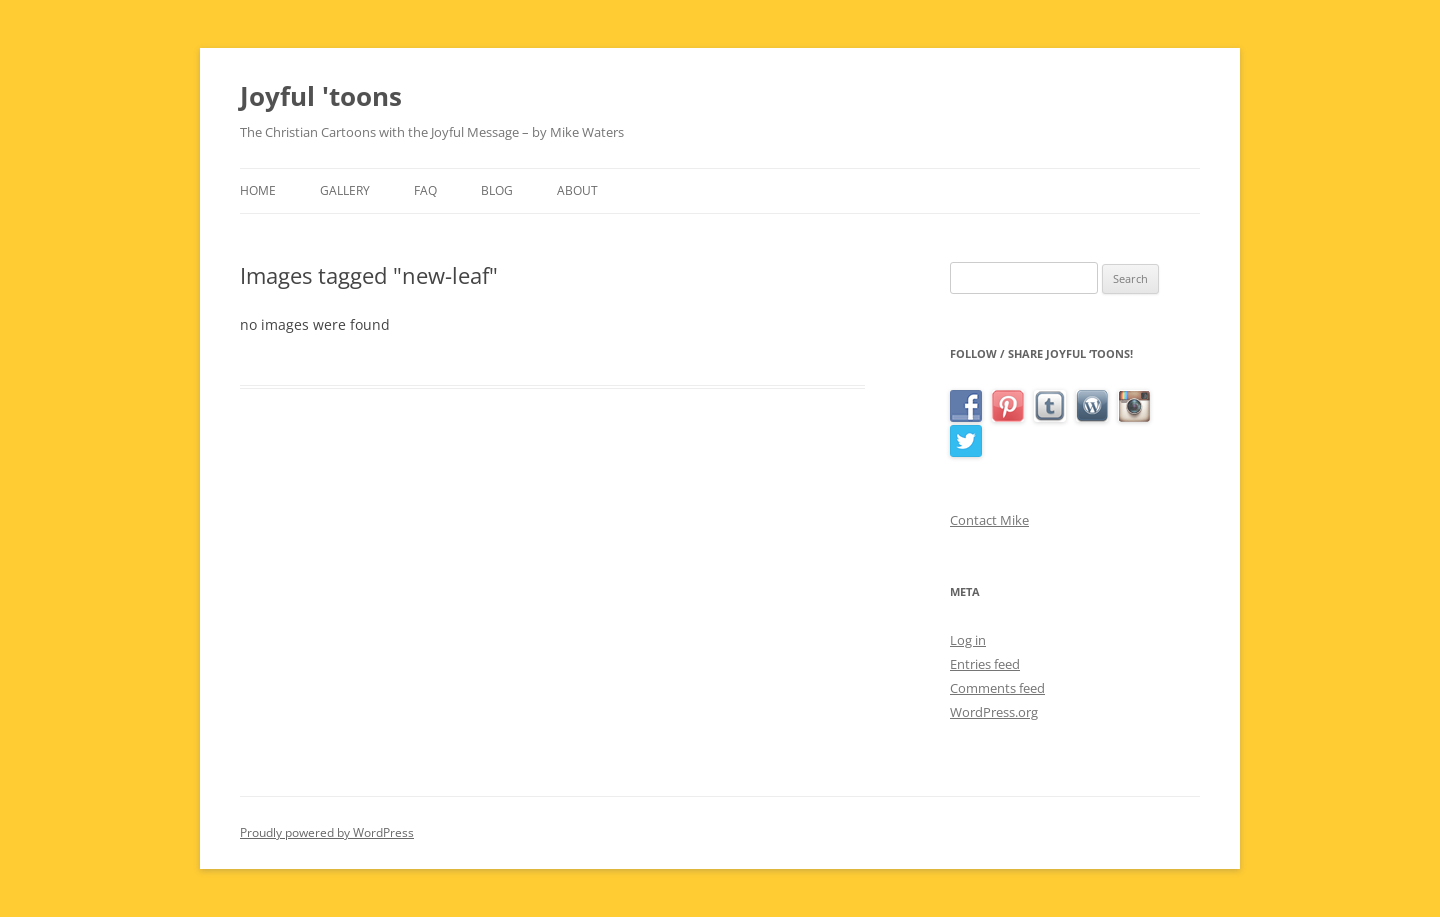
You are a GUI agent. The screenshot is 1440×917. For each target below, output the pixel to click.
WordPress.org (994, 712)
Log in (968, 640)
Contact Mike (989, 520)
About (577, 190)
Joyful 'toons (321, 96)
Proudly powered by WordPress (327, 832)
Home (258, 190)
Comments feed (997, 688)
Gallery (345, 190)
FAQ (425, 190)
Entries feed (985, 664)
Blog (497, 190)
